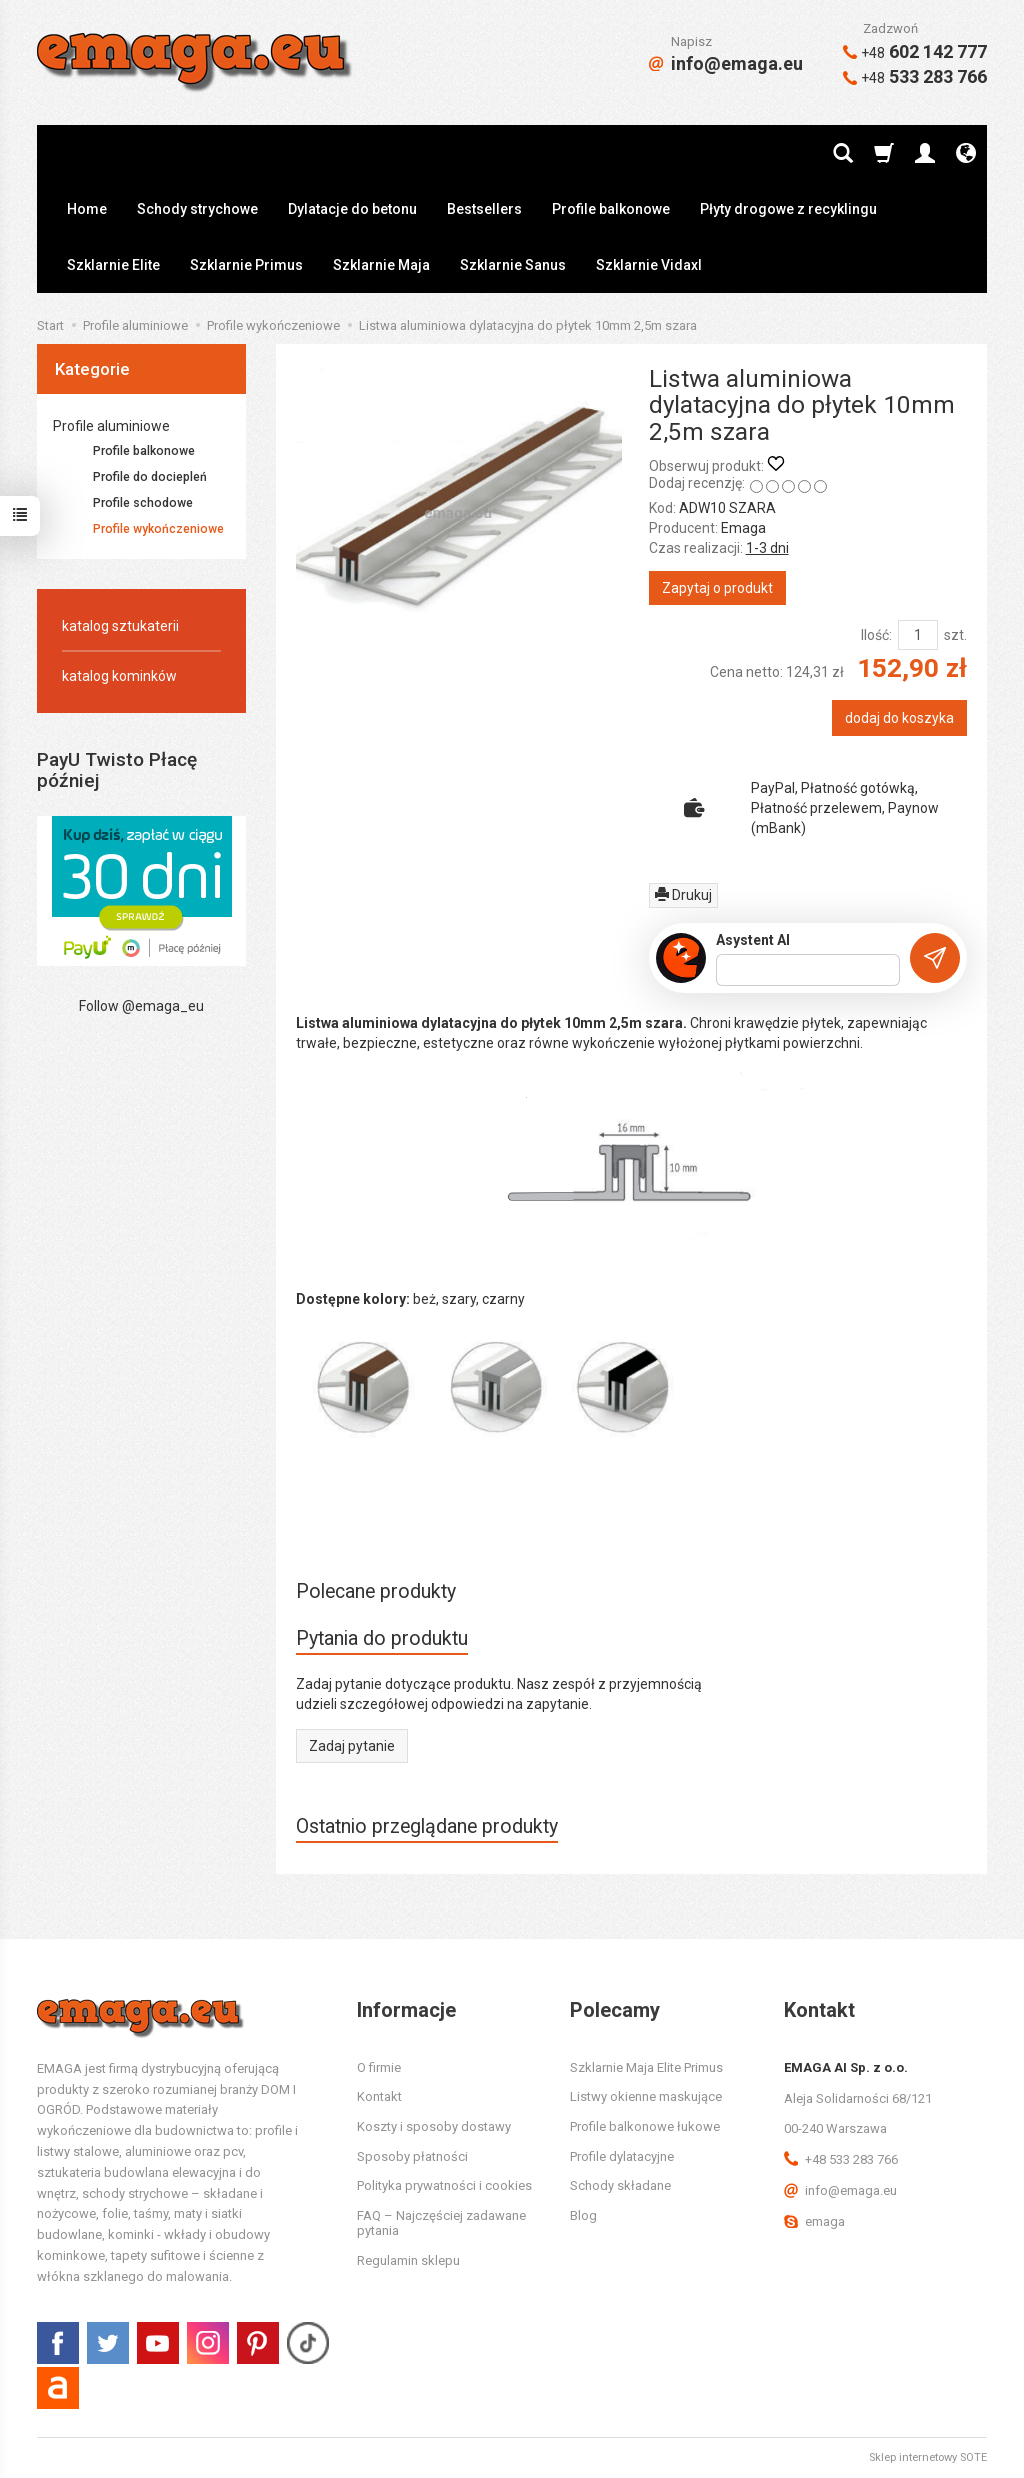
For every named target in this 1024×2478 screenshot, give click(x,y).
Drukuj (683, 895)
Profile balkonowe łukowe (645, 2126)
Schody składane (620, 2185)
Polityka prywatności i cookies (444, 2185)
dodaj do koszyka (899, 718)
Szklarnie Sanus (513, 265)
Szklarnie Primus (246, 265)
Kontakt (379, 2096)
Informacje (406, 2010)
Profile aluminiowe (111, 426)
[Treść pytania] (808, 970)
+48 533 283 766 (841, 2159)
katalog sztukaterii (120, 626)
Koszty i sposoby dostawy (434, 2126)
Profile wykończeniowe (158, 529)
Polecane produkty (376, 1591)
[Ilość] (918, 635)
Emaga (743, 528)
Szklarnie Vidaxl (649, 265)
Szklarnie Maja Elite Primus (646, 2067)
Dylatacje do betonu (352, 209)
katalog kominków (119, 676)
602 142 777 (915, 51)
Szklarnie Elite (113, 265)
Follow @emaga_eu (141, 1006)
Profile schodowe (143, 503)
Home (87, 209)
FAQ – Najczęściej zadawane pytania (441, 2223)
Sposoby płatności (412, 2156)
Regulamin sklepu (408, 2260)
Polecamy (615, 2010)
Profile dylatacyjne (622, 2156)
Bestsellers (484, 209)
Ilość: (876, 635)
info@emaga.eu (726, 63)
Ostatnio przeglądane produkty (427, 1826)
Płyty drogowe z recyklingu (788, 209)
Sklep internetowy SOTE (928, 2457)
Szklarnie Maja (381, 265)
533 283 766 (915, 76)
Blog (583, 2215)
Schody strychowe (197, 209)
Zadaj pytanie (352, 1746)
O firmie (379, 2067)
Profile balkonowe (611, 209)
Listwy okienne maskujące (646, 2096)
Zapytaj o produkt (717, 588)
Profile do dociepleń (150, 477)
